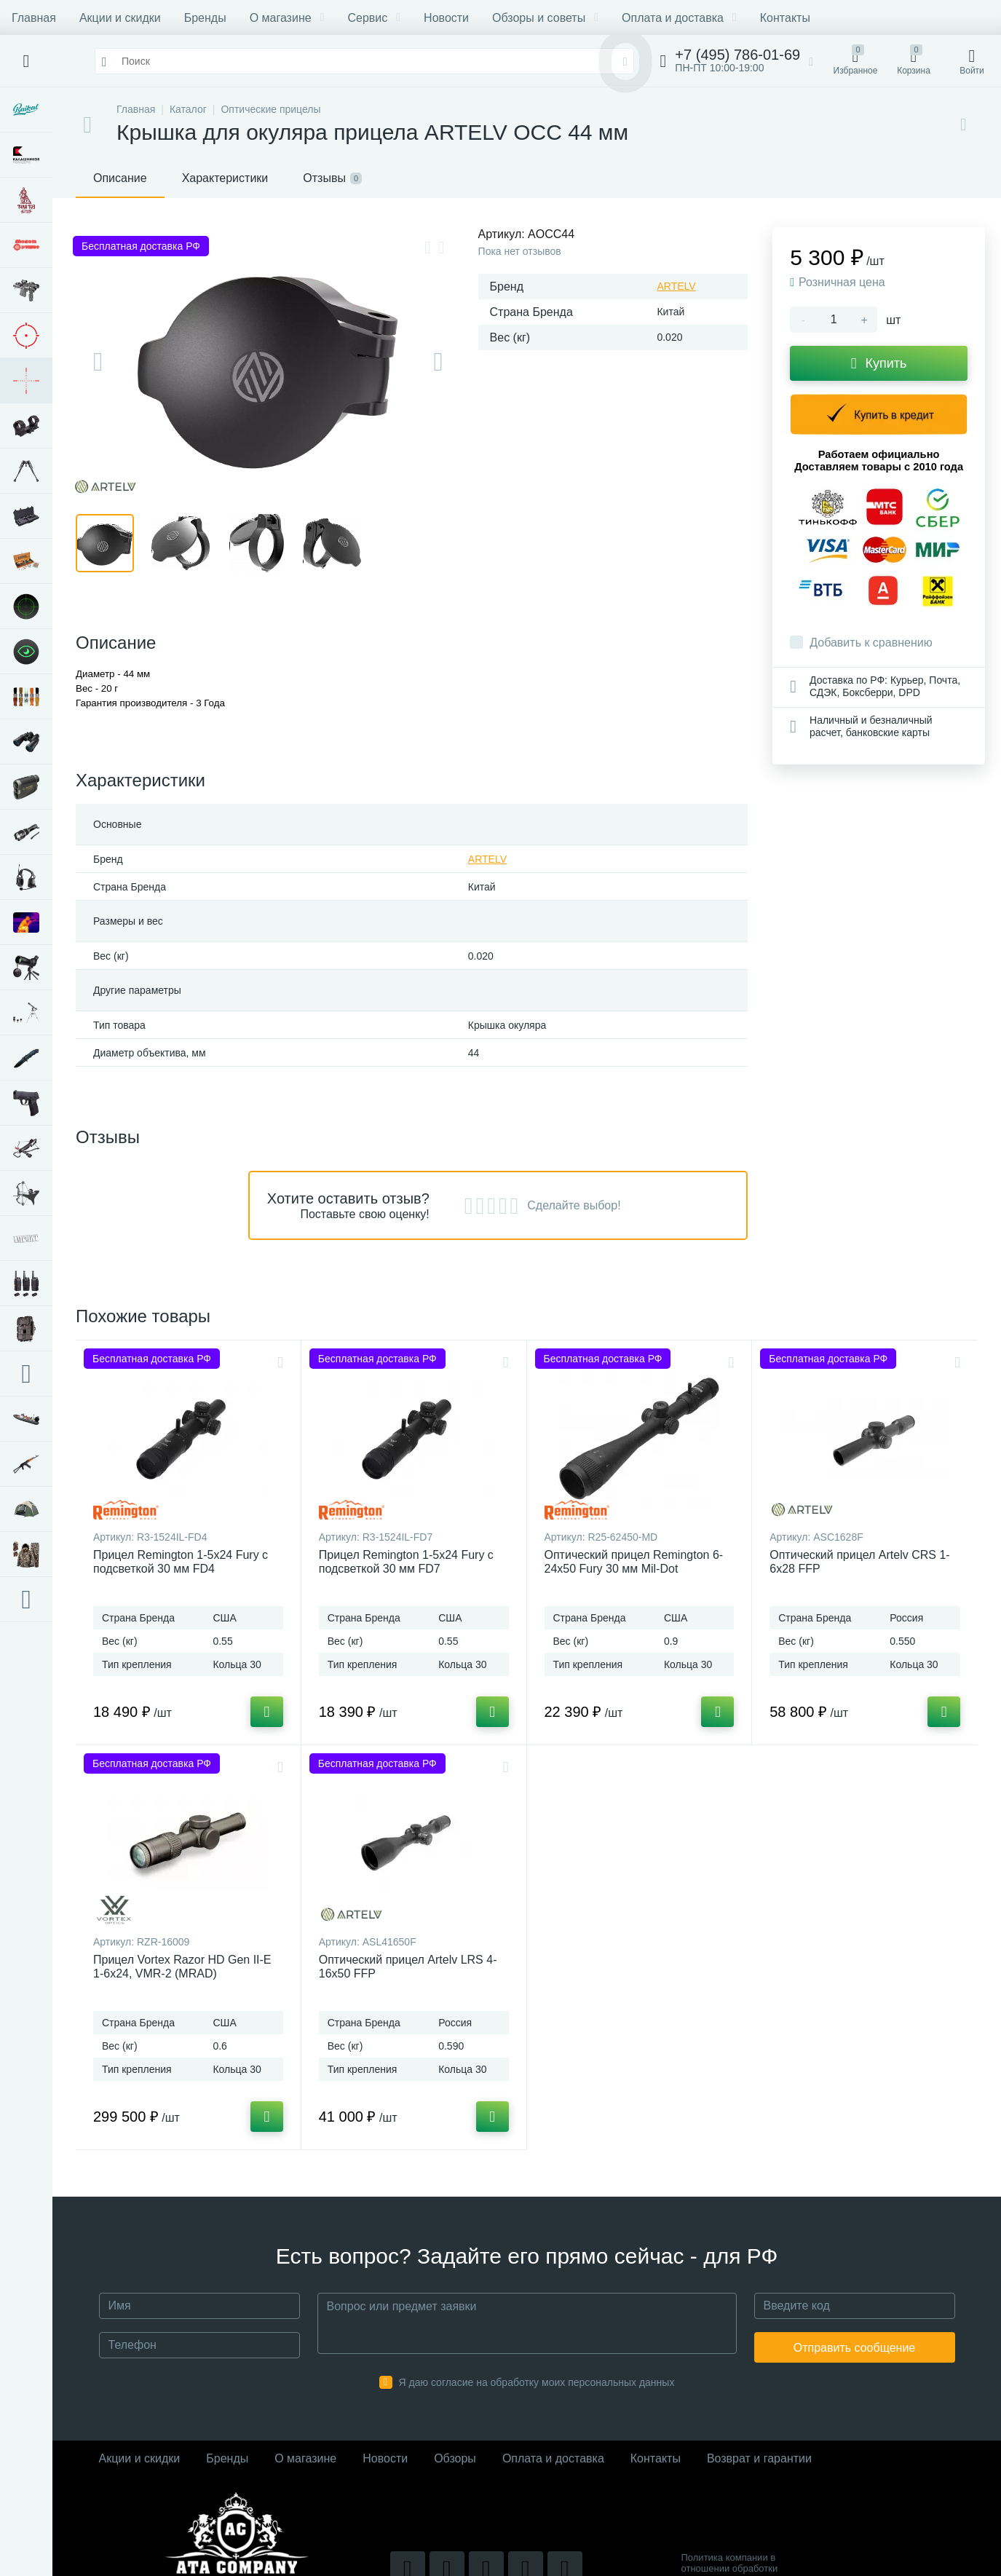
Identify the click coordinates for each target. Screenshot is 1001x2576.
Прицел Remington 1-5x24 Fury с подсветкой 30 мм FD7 (406, 1562)
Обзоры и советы (545, 18)
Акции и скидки (120, 18)
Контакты (785, 18)
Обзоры (455, 2458)
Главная (34, 18)
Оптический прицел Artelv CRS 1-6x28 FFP (859, 1562)
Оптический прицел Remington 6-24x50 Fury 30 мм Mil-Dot (634, 1562)
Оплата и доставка (679, 18)
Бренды (205, 18)
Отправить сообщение (854, 2348)
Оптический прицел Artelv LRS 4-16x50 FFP (408, 1966)
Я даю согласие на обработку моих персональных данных (537, 2382)
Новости (446, 18)
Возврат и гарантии (759, 2458)
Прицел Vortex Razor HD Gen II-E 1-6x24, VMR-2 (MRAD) (182, 1966)
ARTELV (676, 286)
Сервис (373, 18)
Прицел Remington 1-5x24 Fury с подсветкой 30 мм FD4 (180, 1562)
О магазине (287, 18)
